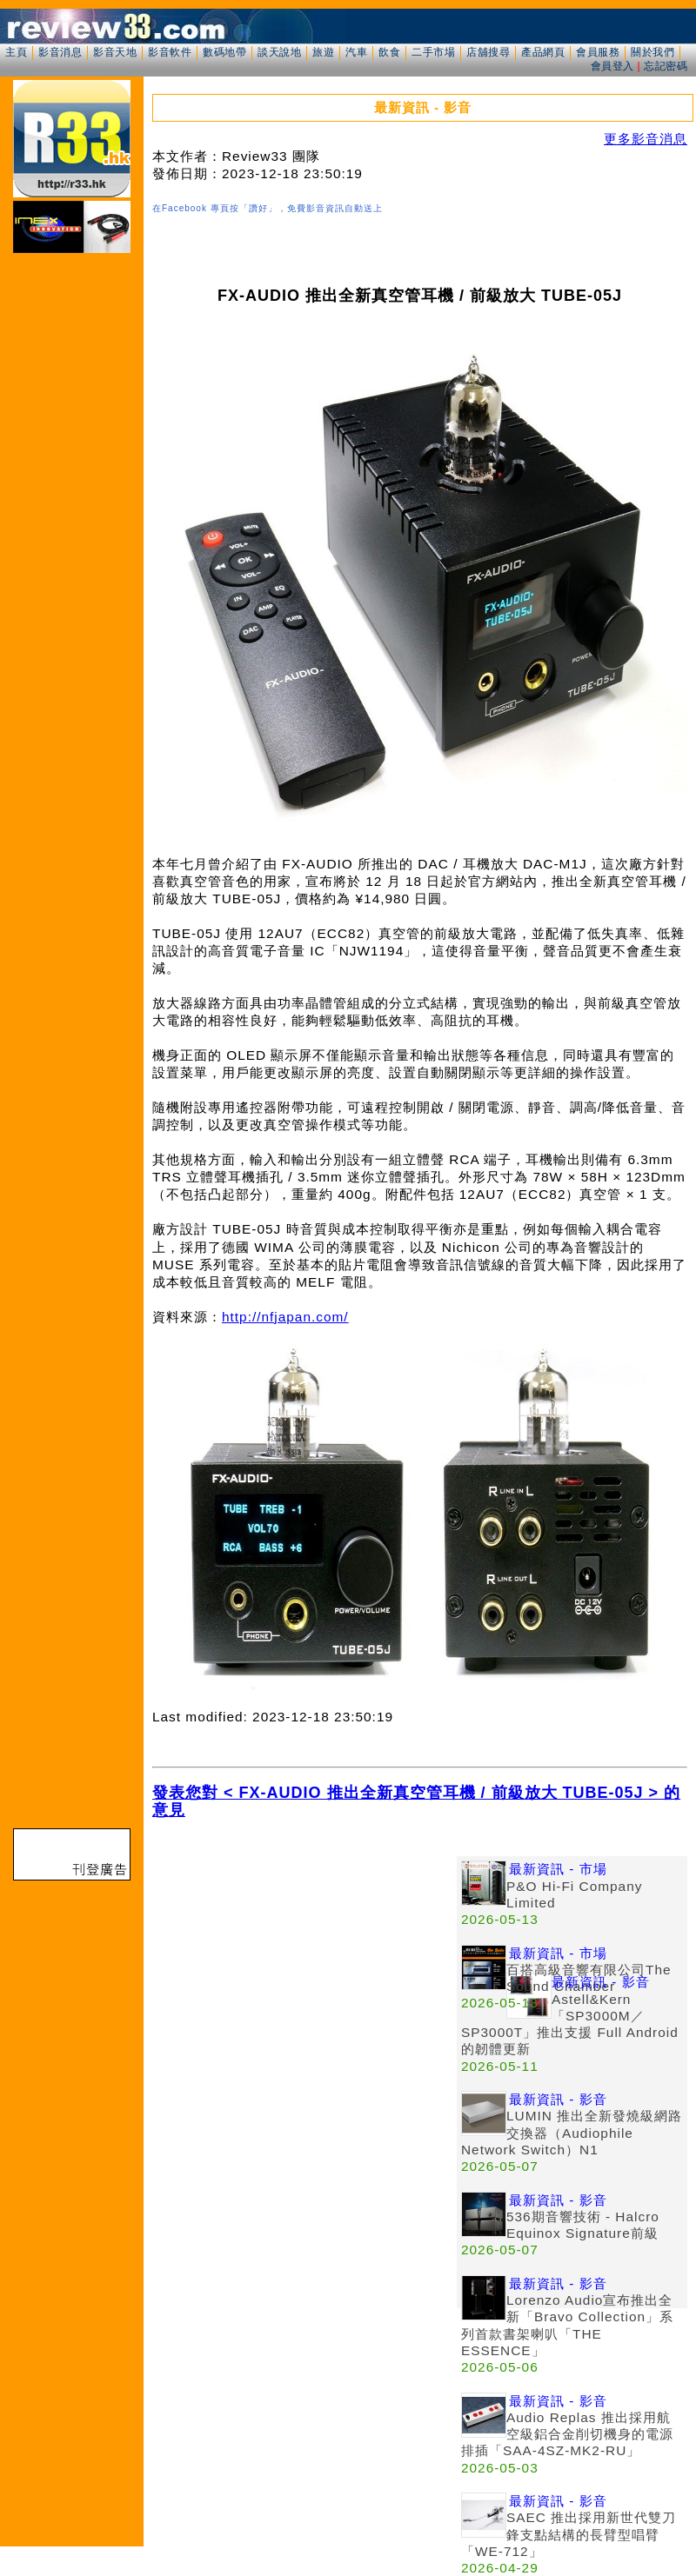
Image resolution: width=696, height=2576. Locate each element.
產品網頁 (543, 52)
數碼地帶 (224, 52)
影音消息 (60, 52)
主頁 (16, 52)
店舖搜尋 (488, 52)
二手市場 (433, 52)
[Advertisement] (304, 1978)
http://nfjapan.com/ (285, 1316)
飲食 (389, 52)
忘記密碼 (665, 66)
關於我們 (652, 52)
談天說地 (279, 52)
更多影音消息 (645, 138)
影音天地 (115, 52)
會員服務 (597, 52)
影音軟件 (169, 52)
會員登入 (612, 66)
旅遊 (323, 52)
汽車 (356, 52)
